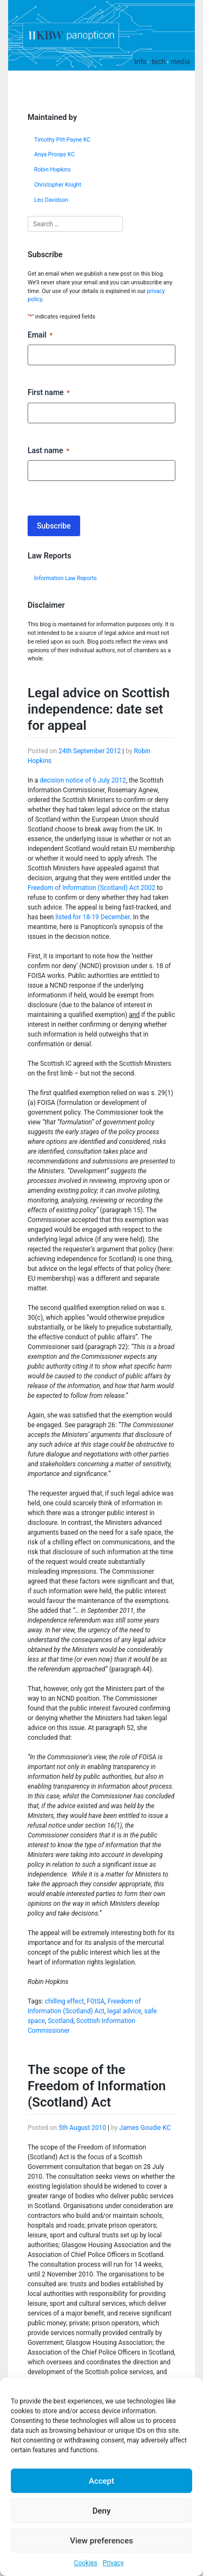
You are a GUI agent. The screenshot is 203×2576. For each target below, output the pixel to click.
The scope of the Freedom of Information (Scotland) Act (97, 2086)
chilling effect (64, 2001)
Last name (48, 451)
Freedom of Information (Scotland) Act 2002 (91, 888)
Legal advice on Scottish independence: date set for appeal (98, 709)
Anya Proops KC (54, 154)
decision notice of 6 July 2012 (83, 780)
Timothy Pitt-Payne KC (62, 139)
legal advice (124, 2011)
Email (40, 335)
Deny (102, 2511)
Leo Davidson (51, 199)
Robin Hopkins (52, 169)
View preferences (101, 2541)
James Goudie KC (145, 2128)
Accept (101, 2481)
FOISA (95, 2001)
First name (49, 393)
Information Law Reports (65, 578)
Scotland (60, 2021)
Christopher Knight (57, 184)
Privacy (113, 2563)
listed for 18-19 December (92, 917)
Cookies (85, 2563)
